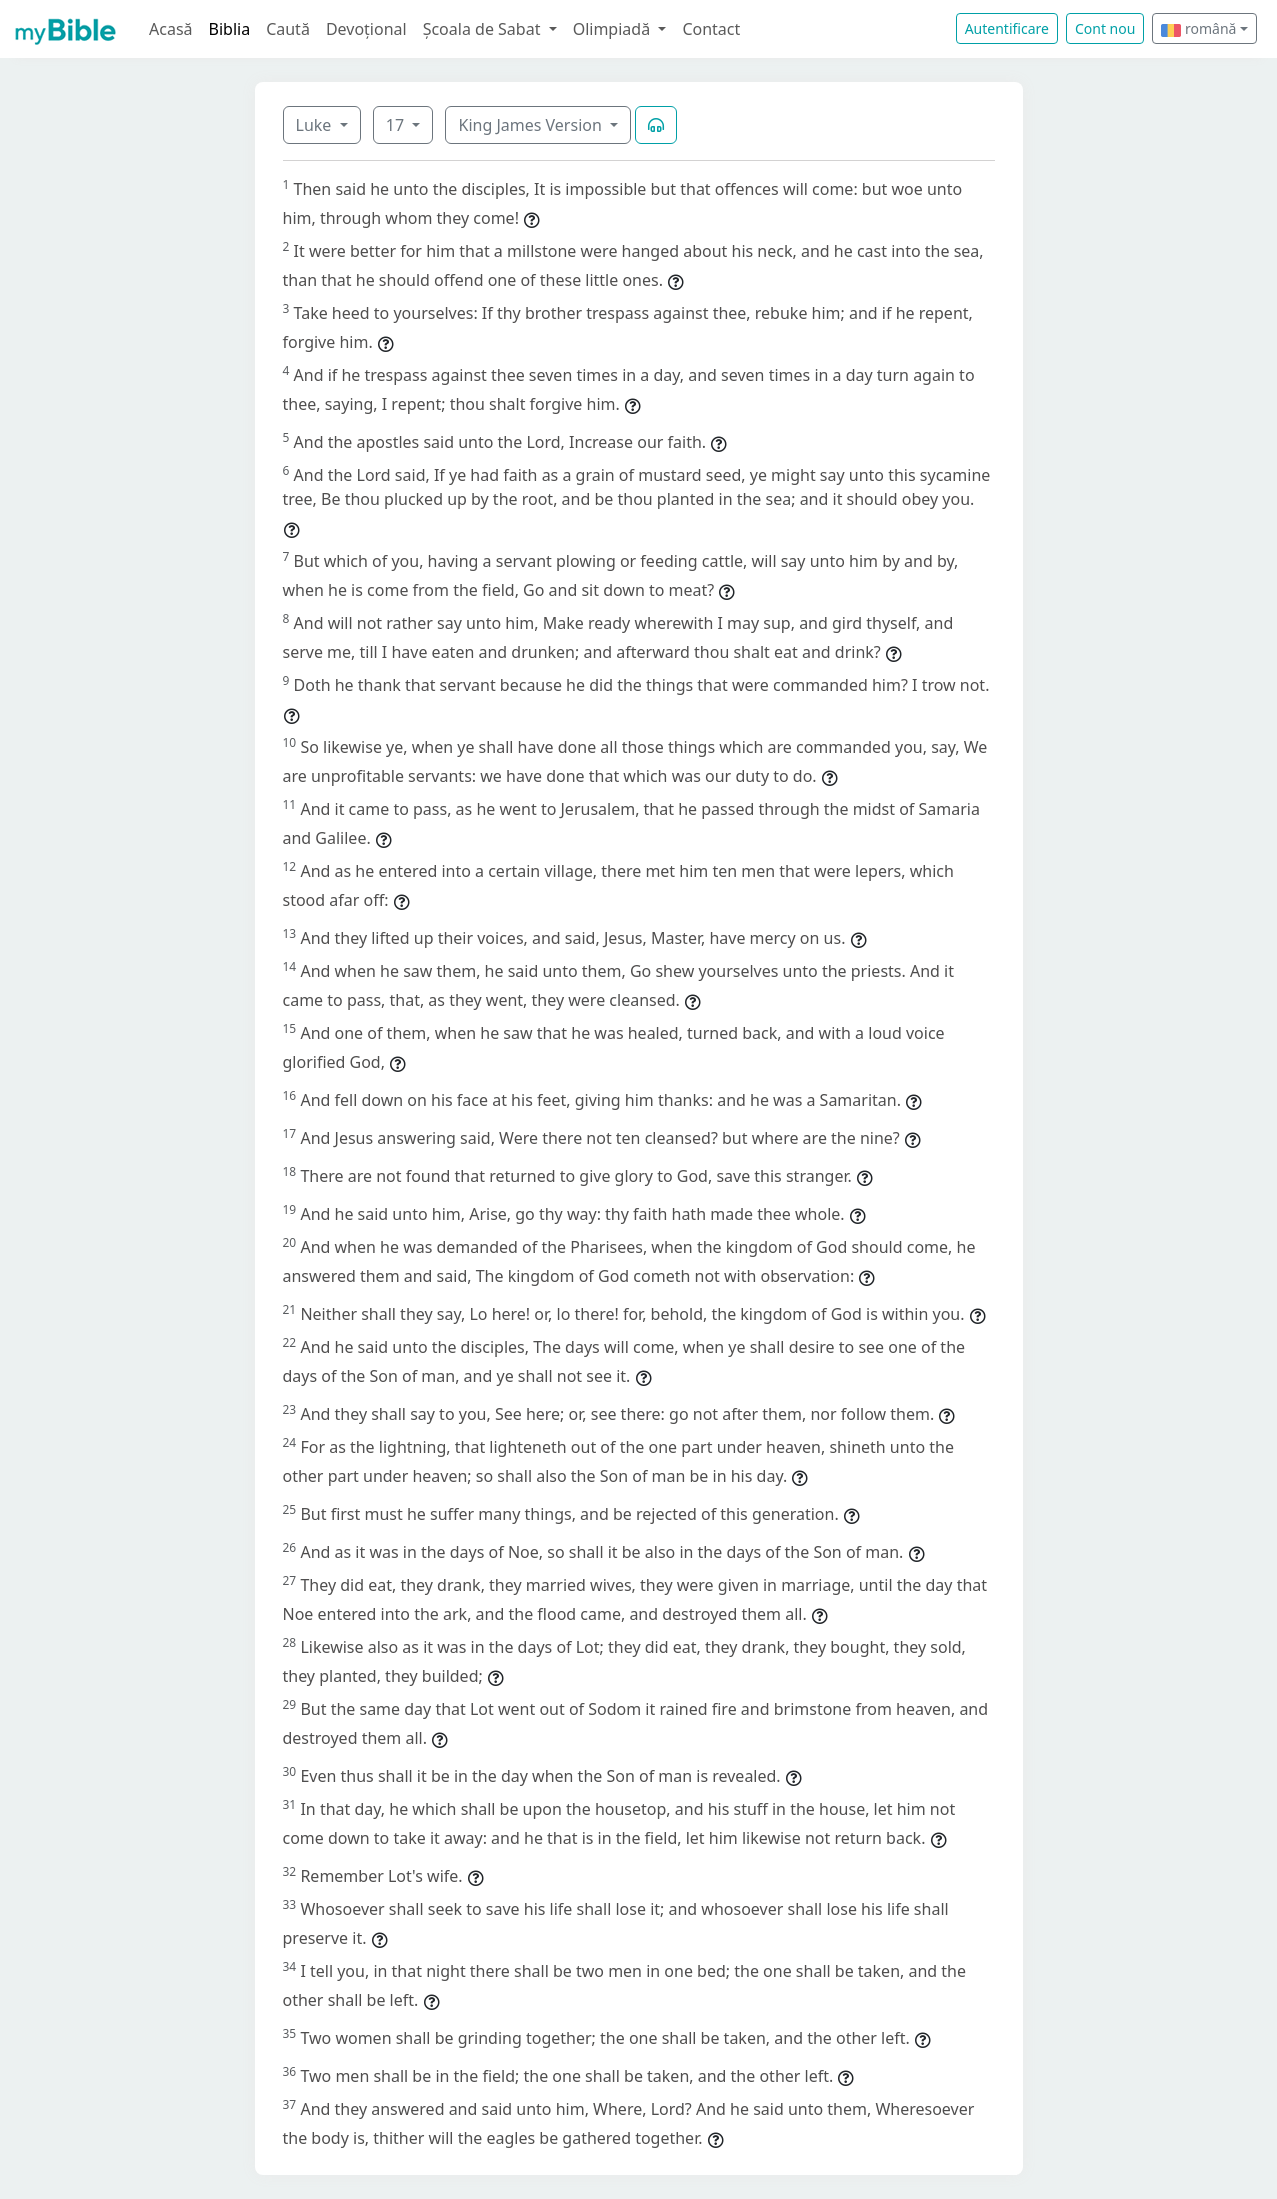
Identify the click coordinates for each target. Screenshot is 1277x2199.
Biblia (230, 29)
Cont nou (1105, 28)
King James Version (532, 125)
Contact (711, 29)
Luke (316, 125)
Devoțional (366, 29)
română (1198, 28)
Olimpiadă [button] (614, 29)
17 (397, 125)
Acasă (171, 29)
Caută (288, 29)
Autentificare (1007, 28)
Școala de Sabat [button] (484, 29)
